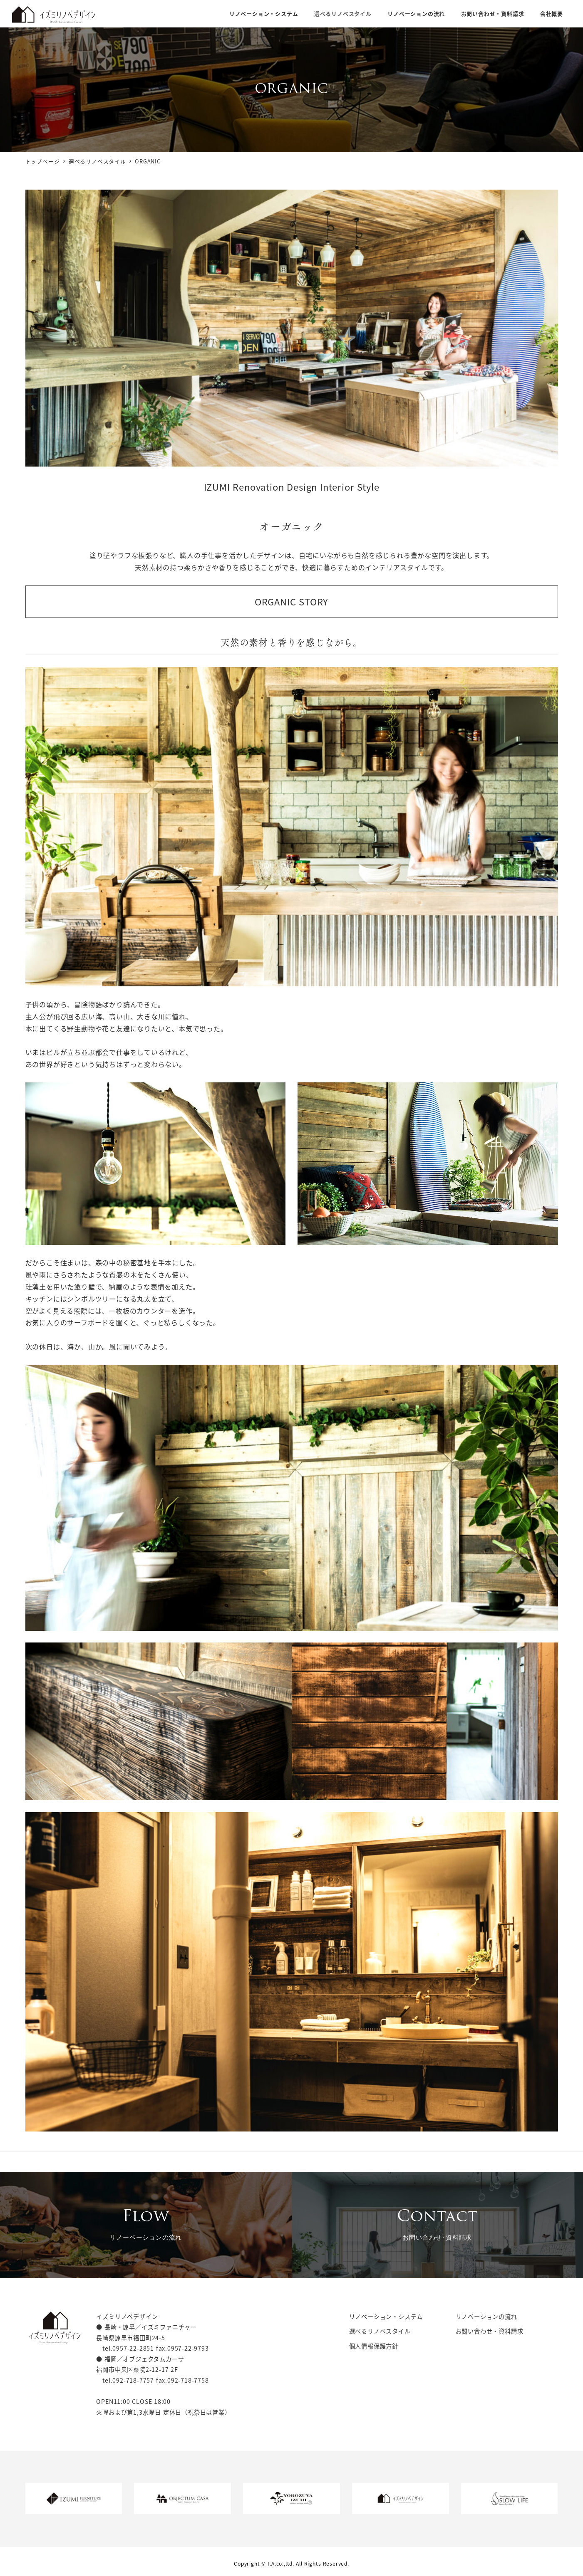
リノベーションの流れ (486, 2316)
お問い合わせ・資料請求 (489, 2331)
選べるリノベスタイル (380, 2331)
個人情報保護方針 (373, 2346)
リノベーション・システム (386, 2316)
